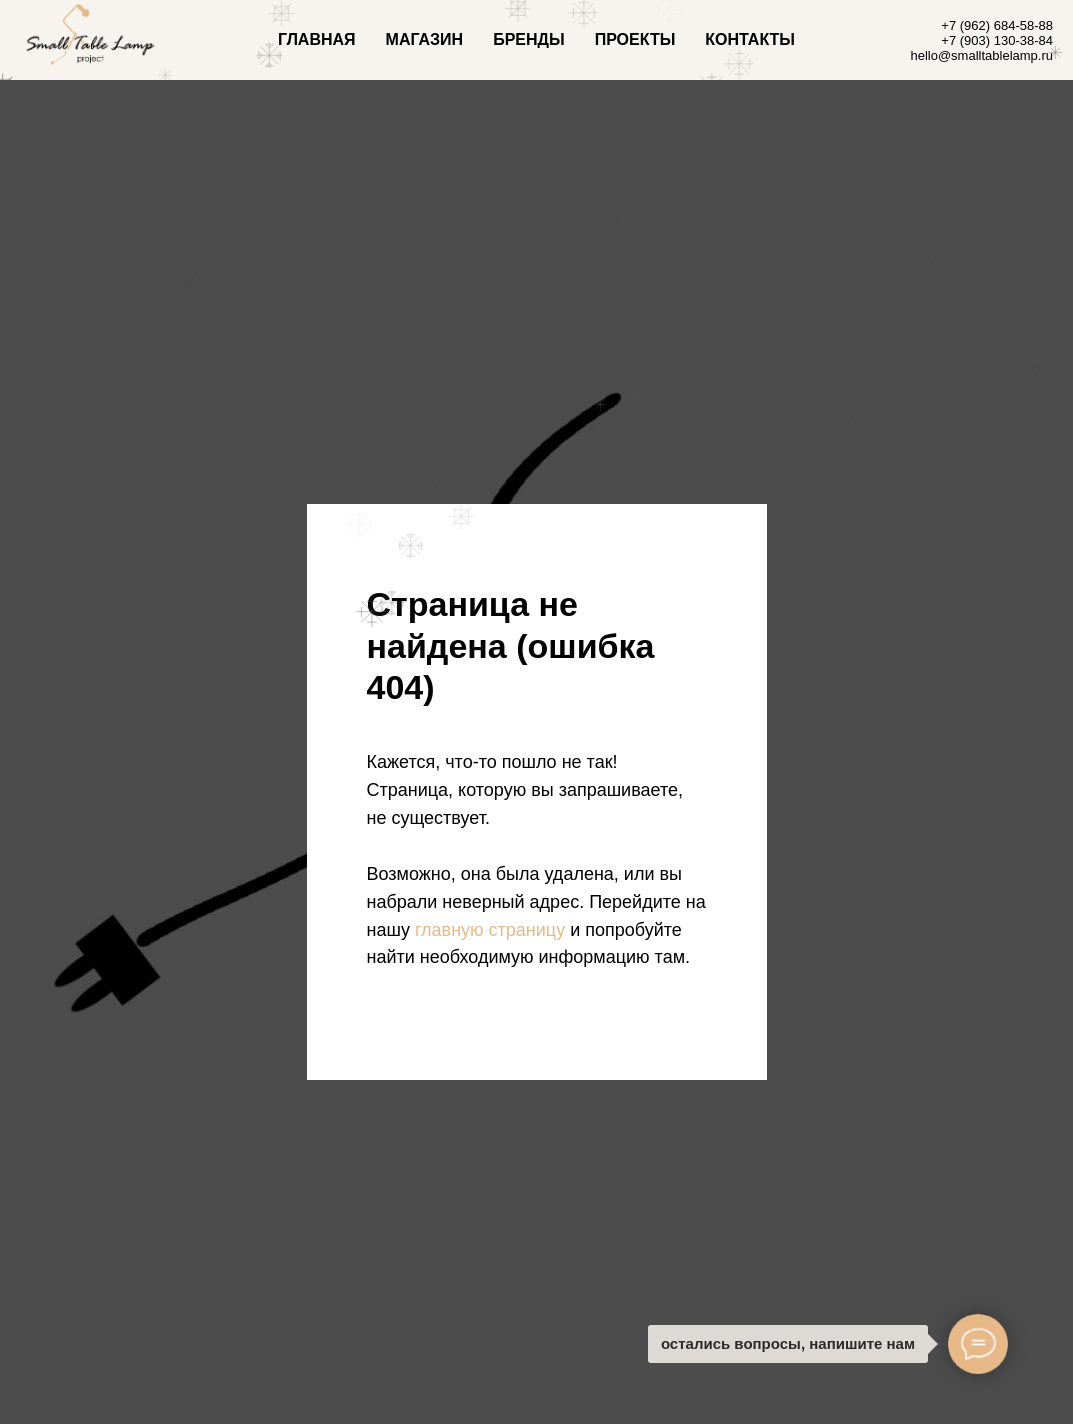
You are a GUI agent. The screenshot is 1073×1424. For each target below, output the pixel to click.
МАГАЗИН (425, 39)
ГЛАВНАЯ (317, 39)
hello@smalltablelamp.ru (981, 55)
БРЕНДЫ (528, 39)
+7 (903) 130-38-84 (997, 40)
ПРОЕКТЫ (635, 39)
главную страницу (490, 930)
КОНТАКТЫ (750, 39)
